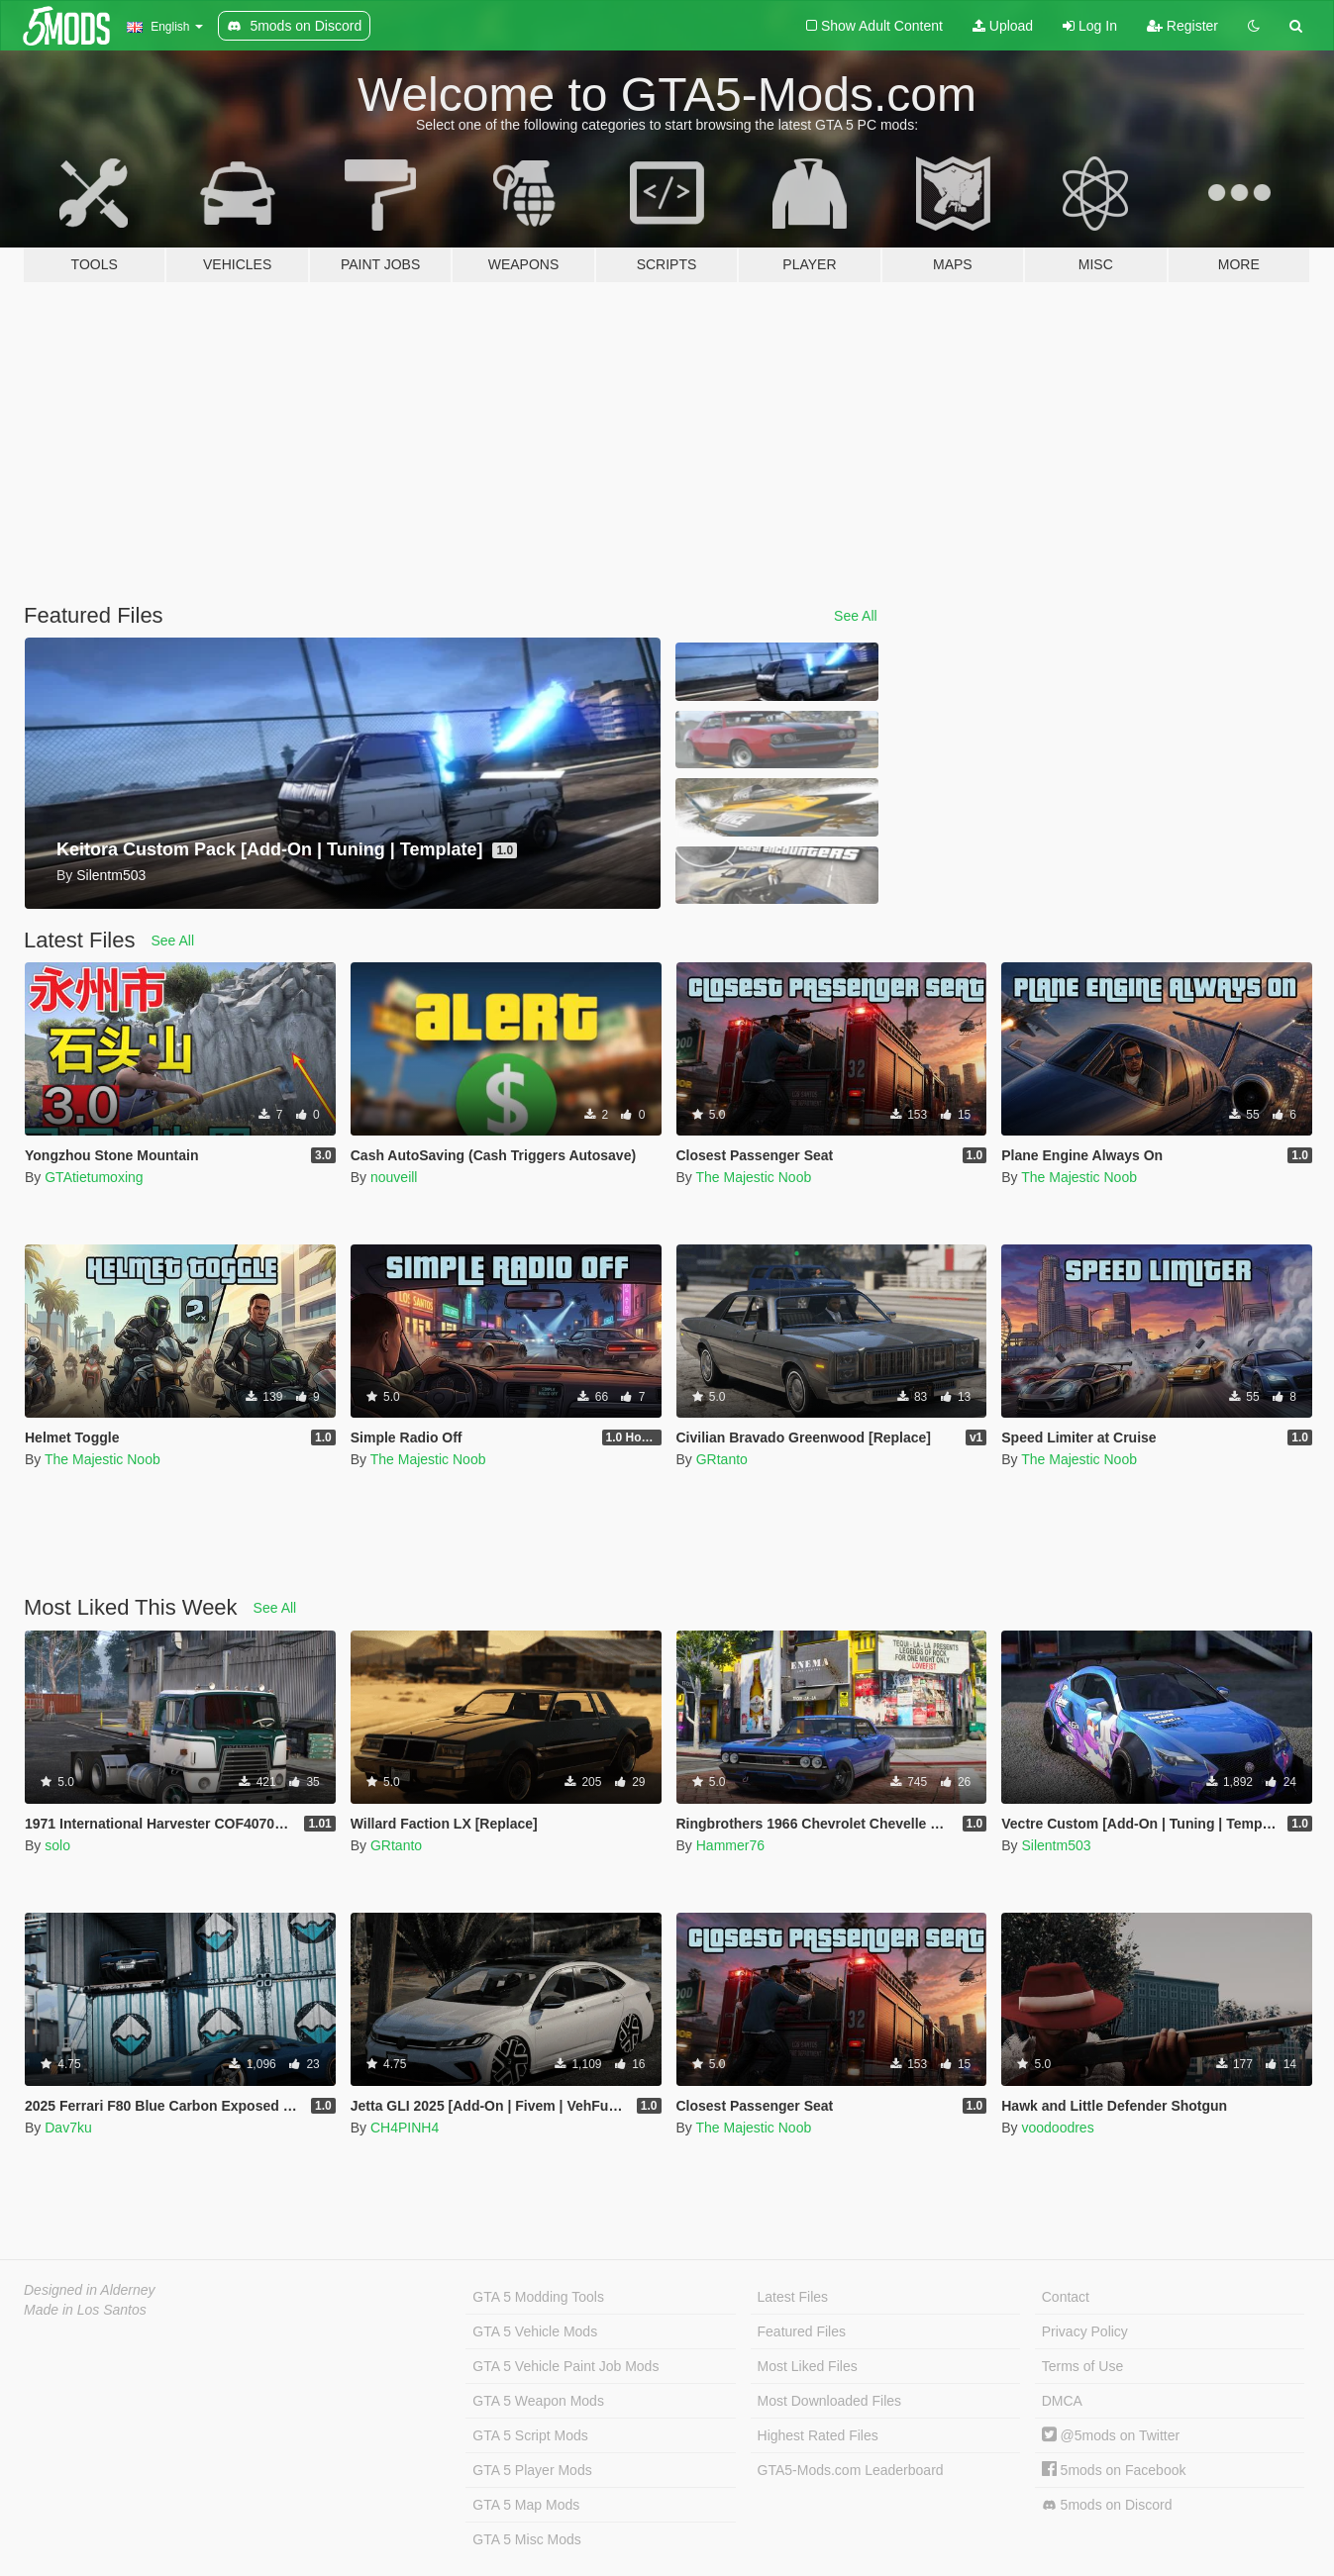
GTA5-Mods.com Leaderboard (851, 2470)
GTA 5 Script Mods (529, 2435)
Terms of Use (1082, 2366)
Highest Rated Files (818, 2435)
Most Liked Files (808, 2366)
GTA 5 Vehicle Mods (534, 2331)
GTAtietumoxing (94, 1177)
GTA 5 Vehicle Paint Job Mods (565, 2366)
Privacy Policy (1085, 2331)
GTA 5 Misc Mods (526, 2539)
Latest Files (793, 2297)
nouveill (393, 1177)
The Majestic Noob (753, 1177)
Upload (1003, 26)
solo (57, 1845)
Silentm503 (1055, 1845)
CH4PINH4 (404, 2127)
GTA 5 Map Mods (525, 2505)
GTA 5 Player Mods (531, 2470)
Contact (1065, 2297)
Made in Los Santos (85, 2310)
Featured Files (802, 2331)
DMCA (1062, 2401)
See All (855, 616)
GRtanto (722, 1459)
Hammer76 (730, 1845)
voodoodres (1057, 2127)
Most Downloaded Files (830, 2401)
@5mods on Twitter (1111, 2435)
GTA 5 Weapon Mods (538, 2401)
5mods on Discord (1107, 2505)
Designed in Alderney (89, 2290)
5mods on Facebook (1114, 2470)
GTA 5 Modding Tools (538, 2297)
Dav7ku (68, 2127)
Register (1182, 26)
